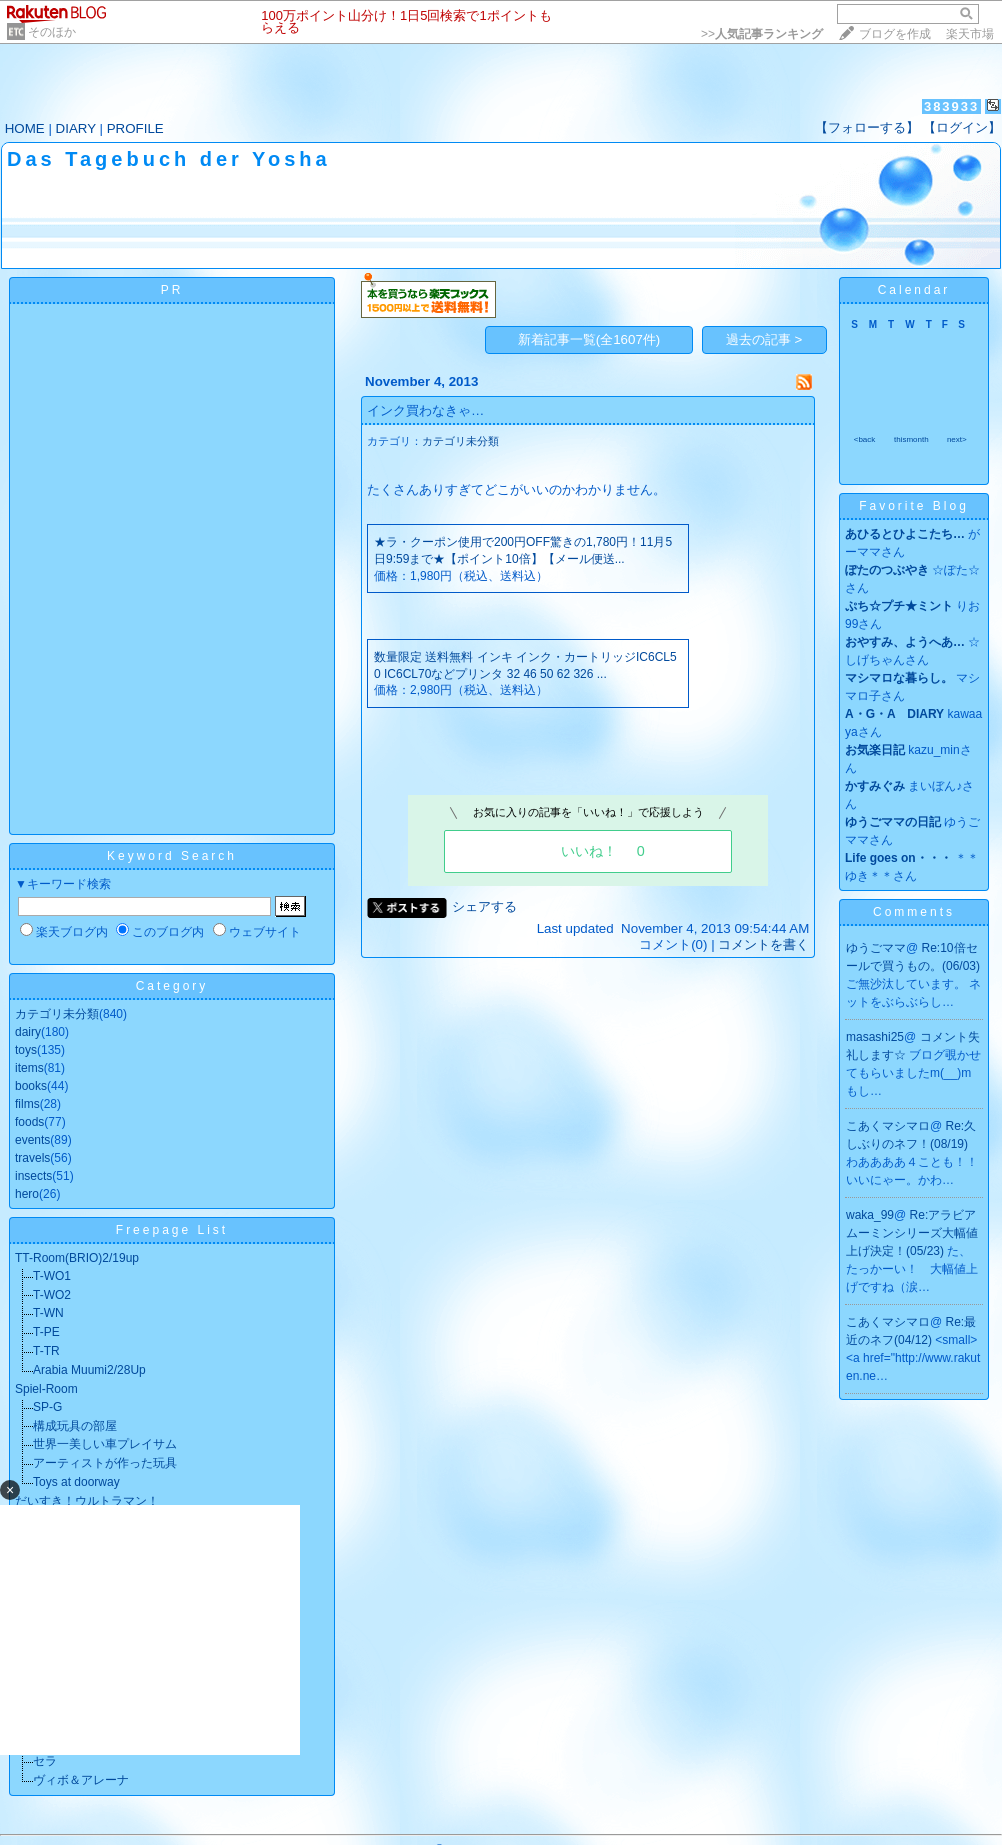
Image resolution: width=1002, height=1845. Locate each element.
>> (762, 34)
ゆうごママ (876, 948)
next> (957, 439)
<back (865, 439)
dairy (28, 1032)
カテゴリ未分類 (57, 1014)
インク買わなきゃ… (425, 410)
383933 (951, 106)
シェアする (484, 906)
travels (32, 1158)
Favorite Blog (914, 506)
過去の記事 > (764, 339)
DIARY (76, 128)
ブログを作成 (895, 34)
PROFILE (135, 128)
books (31, 1086)
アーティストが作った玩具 (105, 1463)
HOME (25, 128)
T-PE (46, 1332)
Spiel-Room (46, 1389)
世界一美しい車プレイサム (105, 1444)
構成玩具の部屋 (75, 1426)
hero (27, 1194)
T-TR (46, 1351)
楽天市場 (970, 34)
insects (33, 1176)
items (29, 1068)
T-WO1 (52, 1276)
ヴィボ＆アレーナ (81, 1780)
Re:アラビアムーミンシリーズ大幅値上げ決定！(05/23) (912, 1233)
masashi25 (875, 1037)
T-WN (48, 1313)
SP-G (47, 1407)
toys (26, 1050)
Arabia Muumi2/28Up (89, 1370)
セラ (45, 1761)
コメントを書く (763, 944)
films (27, 1104)
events (32, 1140)
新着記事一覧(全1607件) (589, 339)
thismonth (911, 439)
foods (29, 1122)
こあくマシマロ (888, 1126)
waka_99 (870, 1215)
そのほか (52, 32)
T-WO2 (52, 1295)
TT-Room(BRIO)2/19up (77, 1258)
